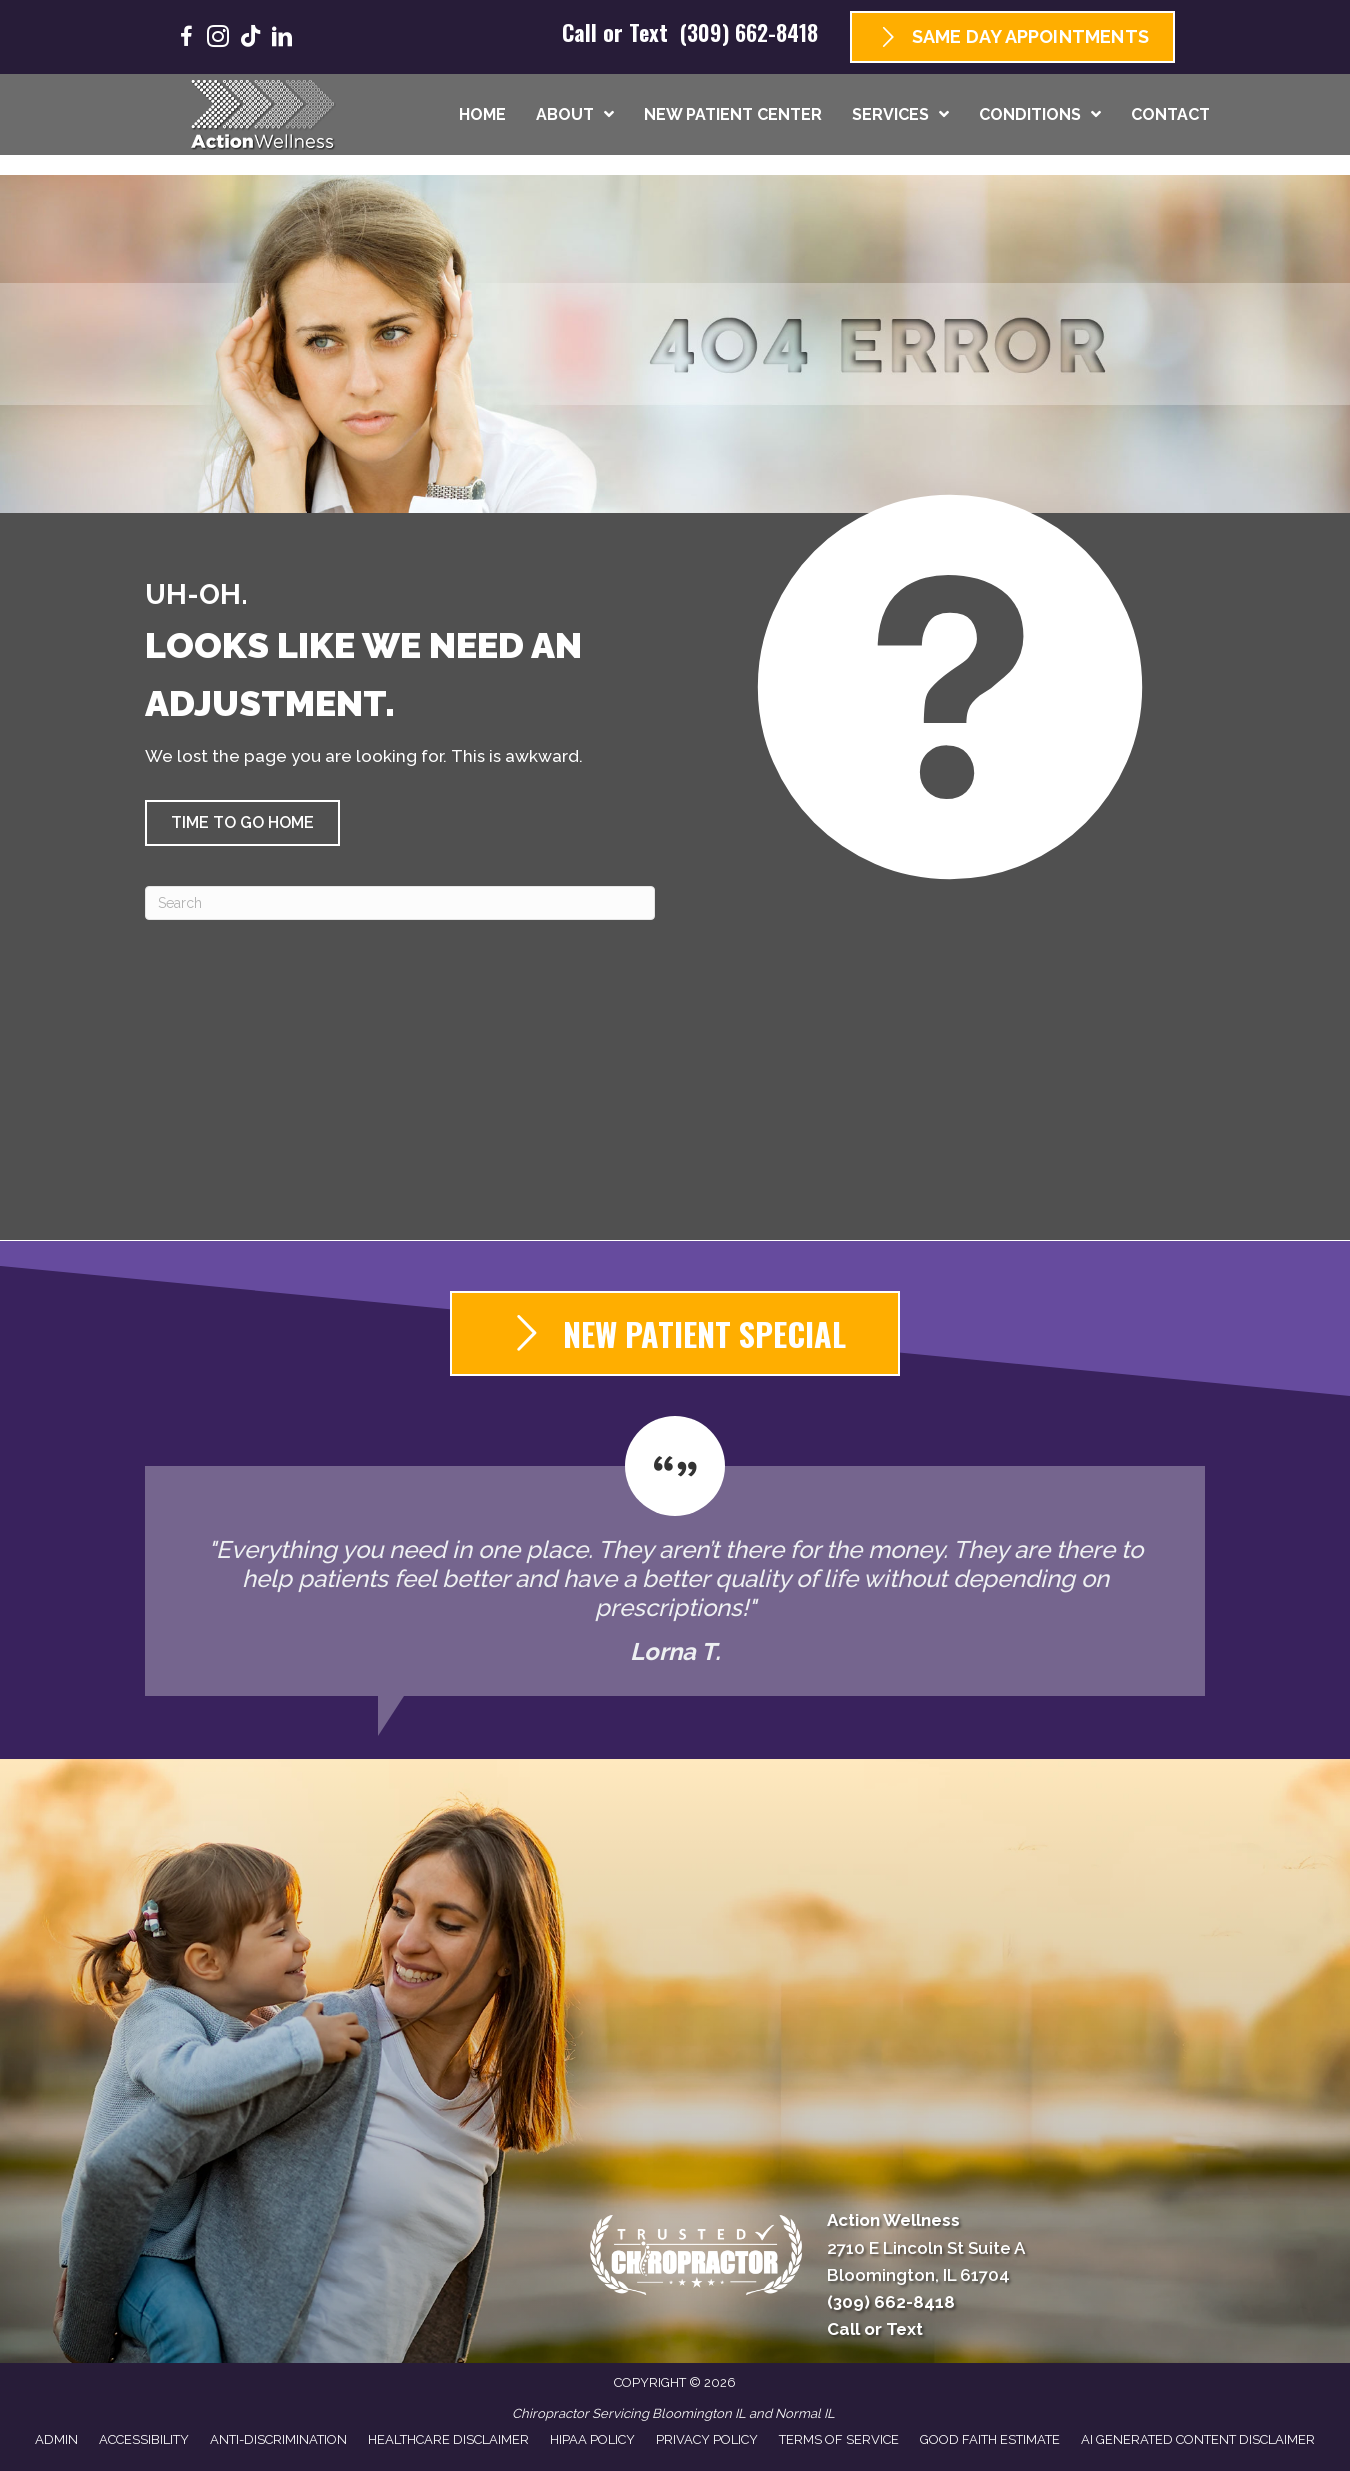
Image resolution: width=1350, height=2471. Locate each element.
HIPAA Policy (592, 2439)
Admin (56, 2439)
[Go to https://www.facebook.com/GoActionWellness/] (186, 39)
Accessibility (144, 2439)
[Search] (400, 903)
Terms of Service (839, 2439)
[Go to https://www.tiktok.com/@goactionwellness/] (250, 38)
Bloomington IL (699, 2413)
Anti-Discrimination (278, 2439)
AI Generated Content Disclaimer (1198, 2439)
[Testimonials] (675, 1556)
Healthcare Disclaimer (448, 2439)
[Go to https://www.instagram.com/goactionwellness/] (218, 39)
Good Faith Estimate (990, 2439)
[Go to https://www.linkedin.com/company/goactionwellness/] (282, 39)
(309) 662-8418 (749, 32)
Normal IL (805, 2413)
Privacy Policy (707, 2439)
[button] (242, 823)
